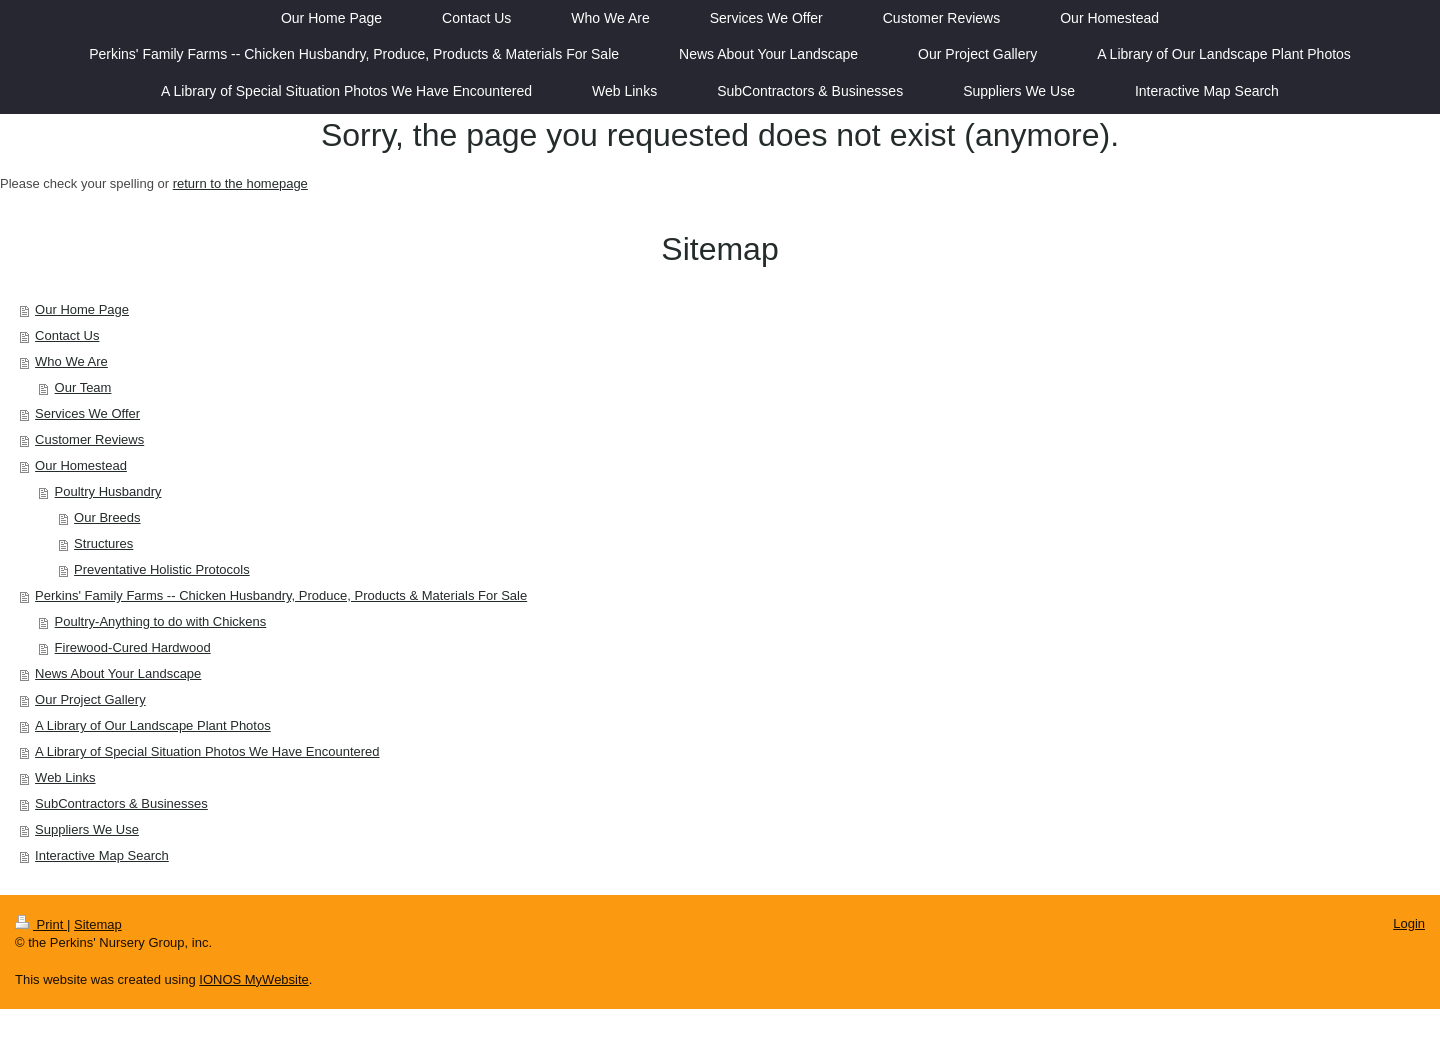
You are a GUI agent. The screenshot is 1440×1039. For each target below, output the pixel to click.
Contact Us (67, 335)
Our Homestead (81, 465)
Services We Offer (87, 413)
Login (1409, 923)
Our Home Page (82, 309)
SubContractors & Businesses (121, 803)
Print (41, 924)
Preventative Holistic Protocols (162, 569)
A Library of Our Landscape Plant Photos (153, 725)
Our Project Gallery (90, 699)
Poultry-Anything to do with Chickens (161, 621)
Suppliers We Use (87, 829)
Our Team (83, 387)
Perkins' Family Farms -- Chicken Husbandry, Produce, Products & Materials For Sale (281, 595)
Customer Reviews (89, 439)
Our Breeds (107, 517)
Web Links (65, 777)
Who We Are (71, 361)
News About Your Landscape (118, 673)
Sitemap (98, 924)
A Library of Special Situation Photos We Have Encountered (207, 751)
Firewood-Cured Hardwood (133, 647)
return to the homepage (240, 183)
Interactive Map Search (102, 855)
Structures (103, 543)
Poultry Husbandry (108, 491)
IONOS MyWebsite (254, 979)
